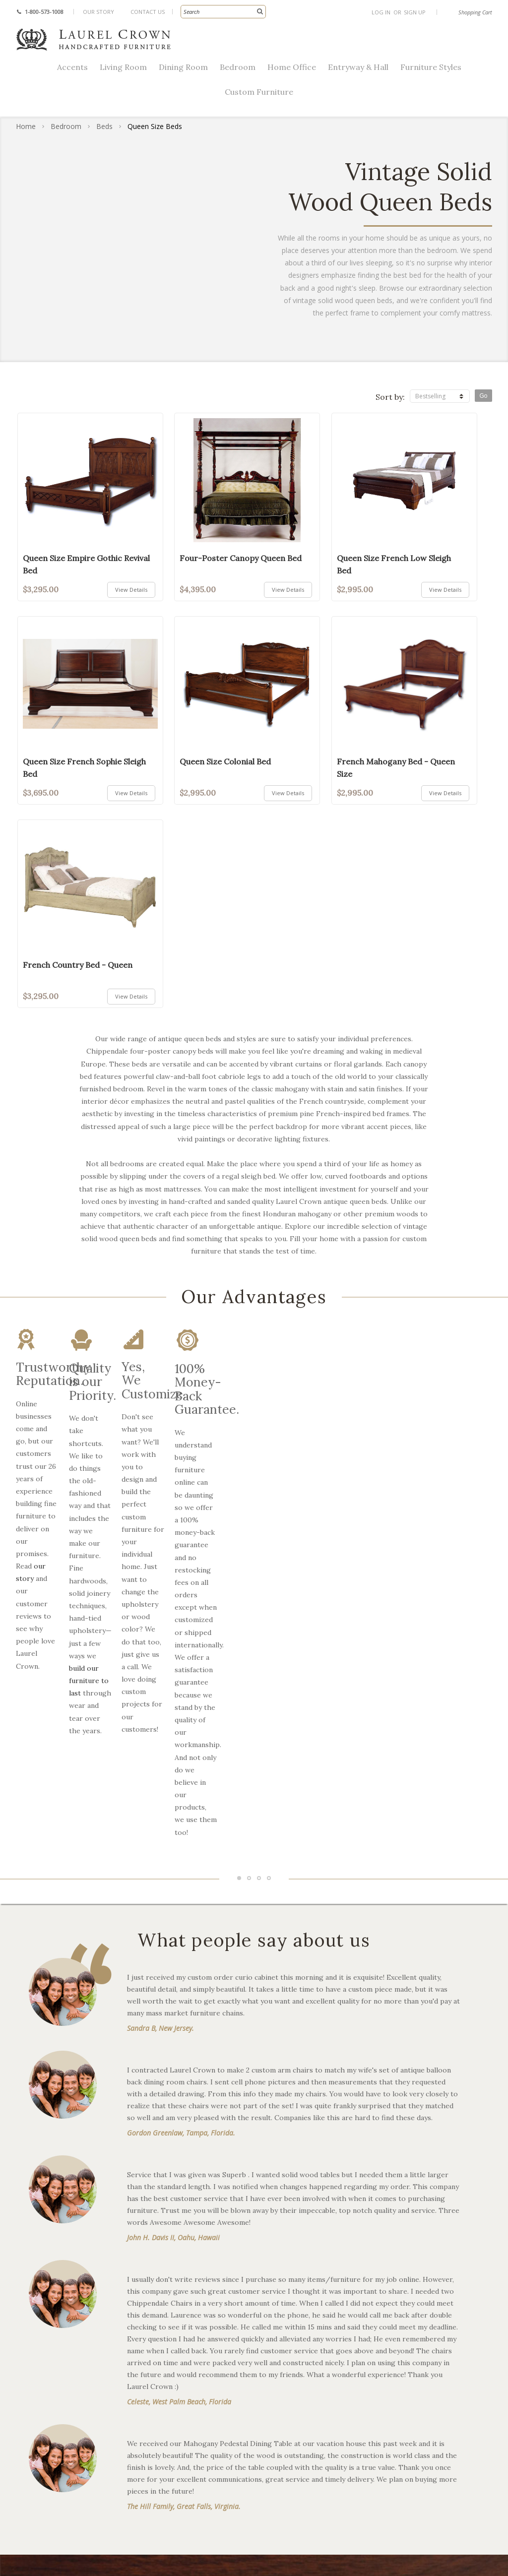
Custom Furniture (259, 92)
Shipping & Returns (409, 2298)
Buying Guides (281, 2361)
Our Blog (271, 2314)
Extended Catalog (286, 2345)
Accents (72, 67)
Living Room (123, 67)
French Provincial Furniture (185, 2298)
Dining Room (183, 67)
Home (26, 126)
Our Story (98, 11)
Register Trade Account (416, 2330)
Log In (381, 12)
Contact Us (147, 11)
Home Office (291, 67)
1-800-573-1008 (44, 11)
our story (84, 1427)
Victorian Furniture (170, 2314)
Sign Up (415, 12)
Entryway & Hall (358, 67)
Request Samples (405, 2314)
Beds (104, 126)
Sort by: (390, 397)
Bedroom (237, 67)
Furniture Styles (430, 67)
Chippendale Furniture (177, 2282)
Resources (273, 2282)
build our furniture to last (217, 1453)
